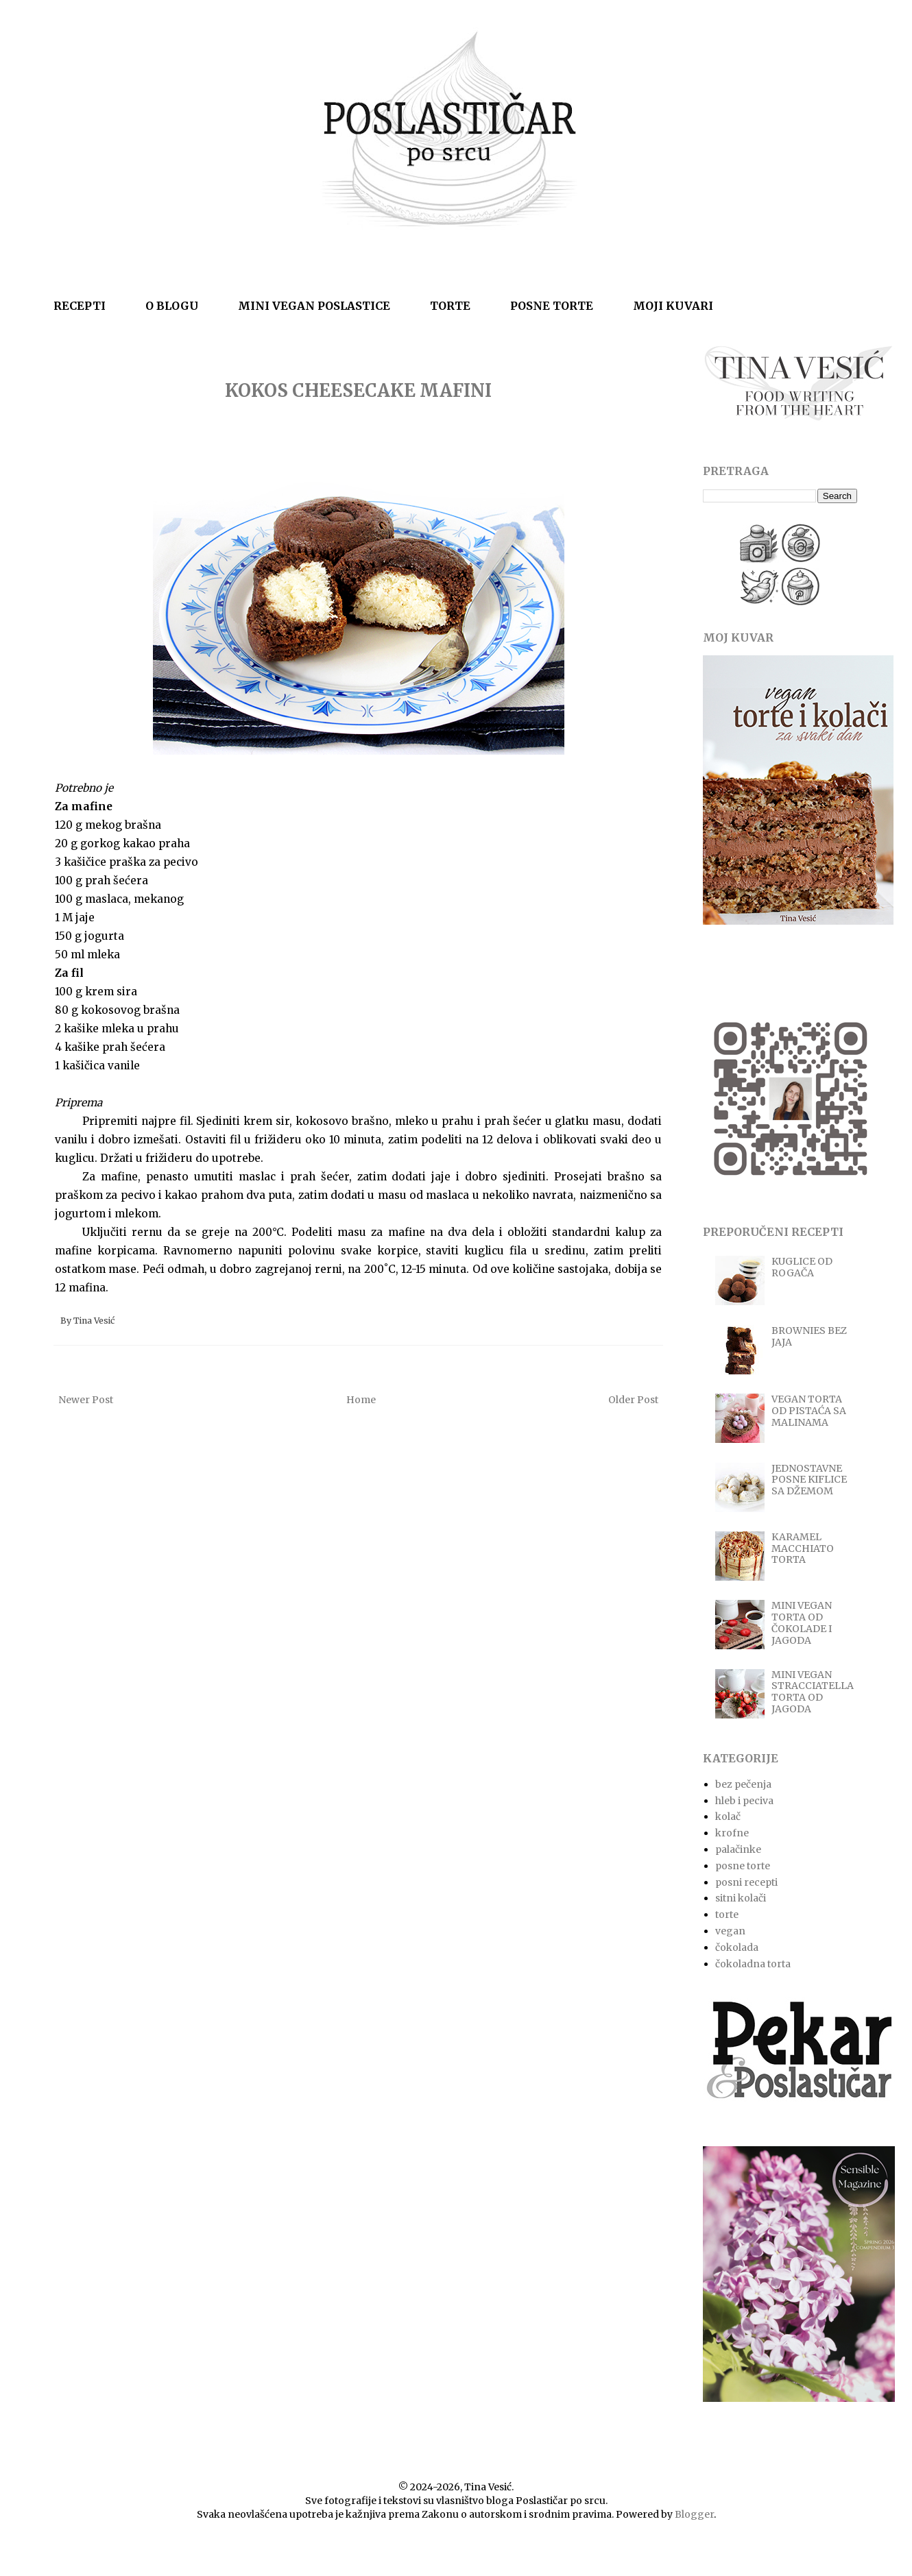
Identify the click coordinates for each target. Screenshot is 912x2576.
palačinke (738, 1849)
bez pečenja (743, 1784)
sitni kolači (740, 1898)
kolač (728, 1816)
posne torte (742, 1866)
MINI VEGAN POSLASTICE (314, 306)
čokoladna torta (753, 1964)
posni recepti (746, 1882)
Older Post (633, 1400)
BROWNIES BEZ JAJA (809, 1336)
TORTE (450, 306)
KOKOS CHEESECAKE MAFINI (358, 390)
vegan (730, 1931)
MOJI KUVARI (673, 306)
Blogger (694, 2514)
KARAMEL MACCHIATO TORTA (802, 1548)
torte (727, 1914)
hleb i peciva (744, 1801)
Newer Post (85, 1400)
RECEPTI (79, 306)
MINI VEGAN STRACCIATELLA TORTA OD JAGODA (812, 1691)
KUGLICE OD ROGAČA (801, 1267)
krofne (732, 1833)
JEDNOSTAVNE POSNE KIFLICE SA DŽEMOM (809, 1480)
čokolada (736, 1947)
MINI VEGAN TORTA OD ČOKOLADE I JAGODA (801, 1622)
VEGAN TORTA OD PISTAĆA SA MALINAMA (808, 1411)
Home (361, 1400)
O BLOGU (171, 306)
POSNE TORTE (551, 306)
